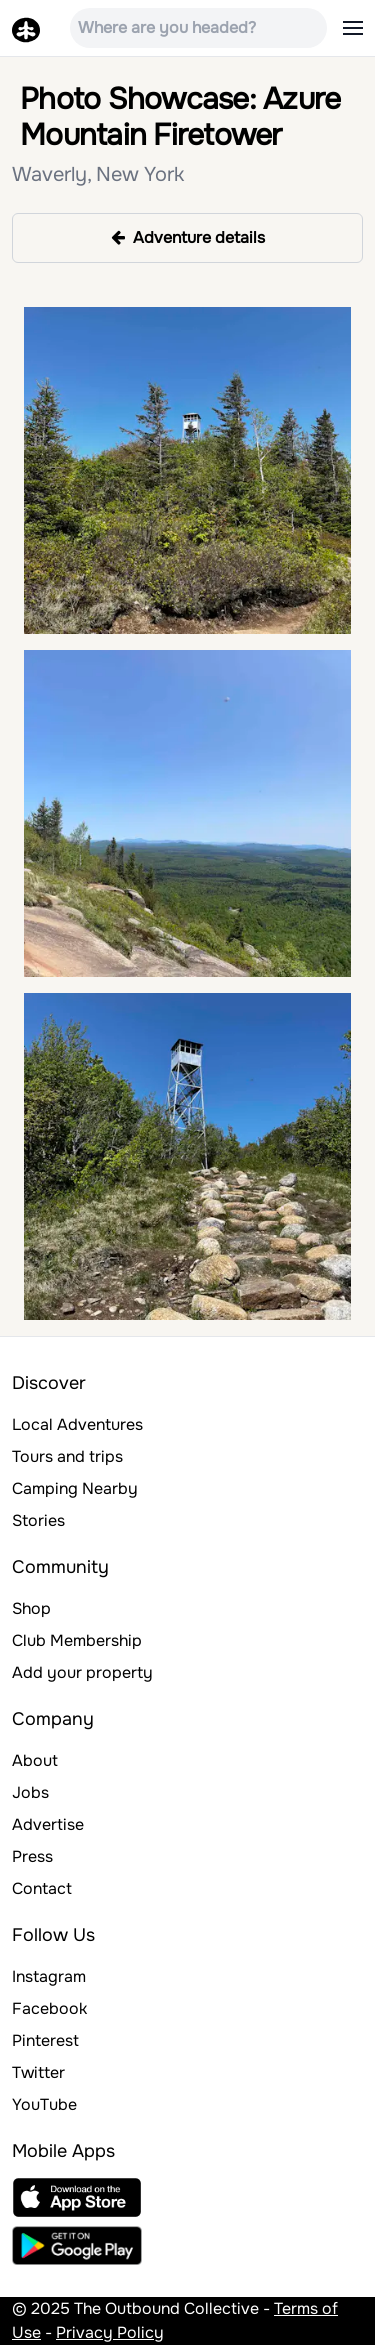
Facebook (49, 2008)
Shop (31, 1608)
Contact (42, 1888)
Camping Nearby (75, 1488)
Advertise (48, 1824)
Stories (38, 1520)
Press (32, 1856)
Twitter (38, 2072)
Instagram (49, 1976)
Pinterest (45, 2040)
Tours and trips (67, 1456)
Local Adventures (77, 1424)
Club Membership (77, 1640)
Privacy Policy (110, 2332)
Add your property (82, 1672)
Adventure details (188, 237)
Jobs (30, 1792)
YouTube (44, 2104)
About (35, 1760)
